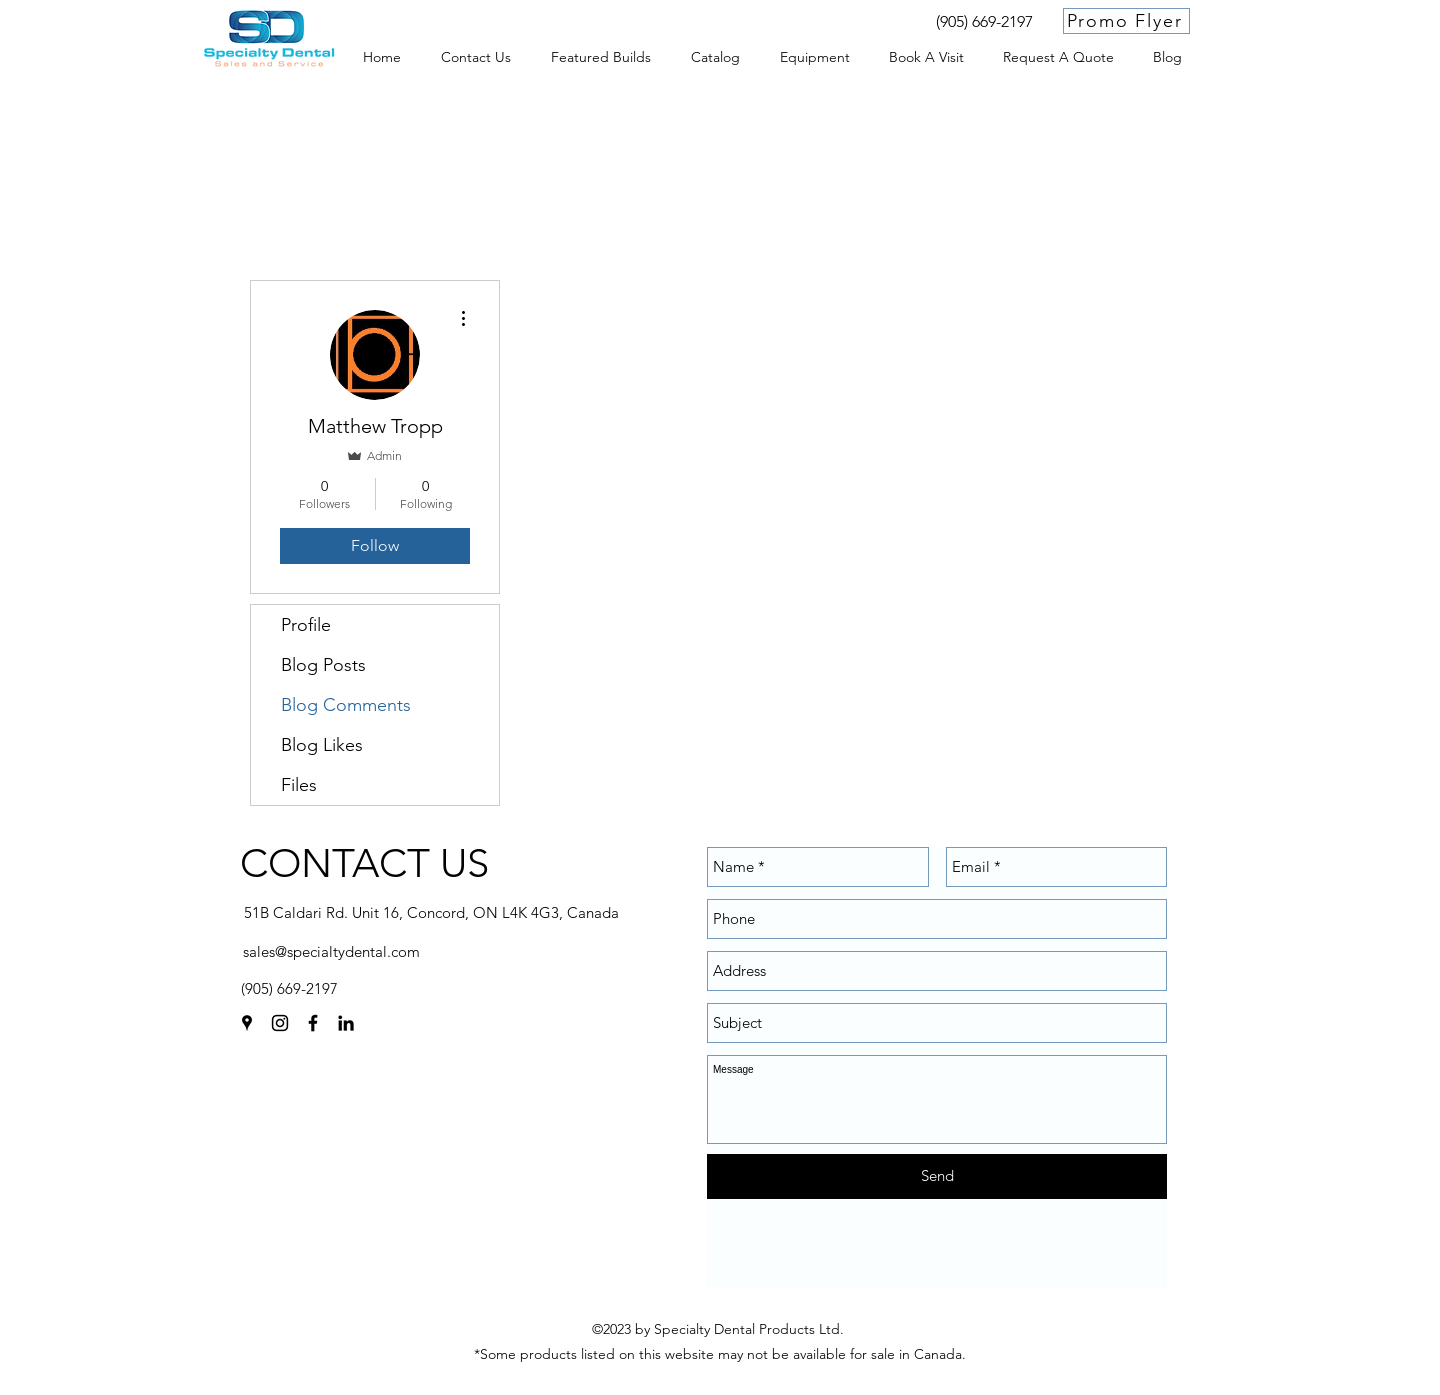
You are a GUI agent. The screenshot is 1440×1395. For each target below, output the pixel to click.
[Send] (937, 1176)
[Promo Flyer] (1126, 21)
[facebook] (313, 1023)
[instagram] (280, 1023)
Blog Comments (346, 705)
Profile (306, 625)
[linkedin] (346, 1023)
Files (299, 785)
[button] (814, 57)
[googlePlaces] (247, 1023)
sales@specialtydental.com (331, 951)
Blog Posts (323, 665)
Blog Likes (322, 745)
